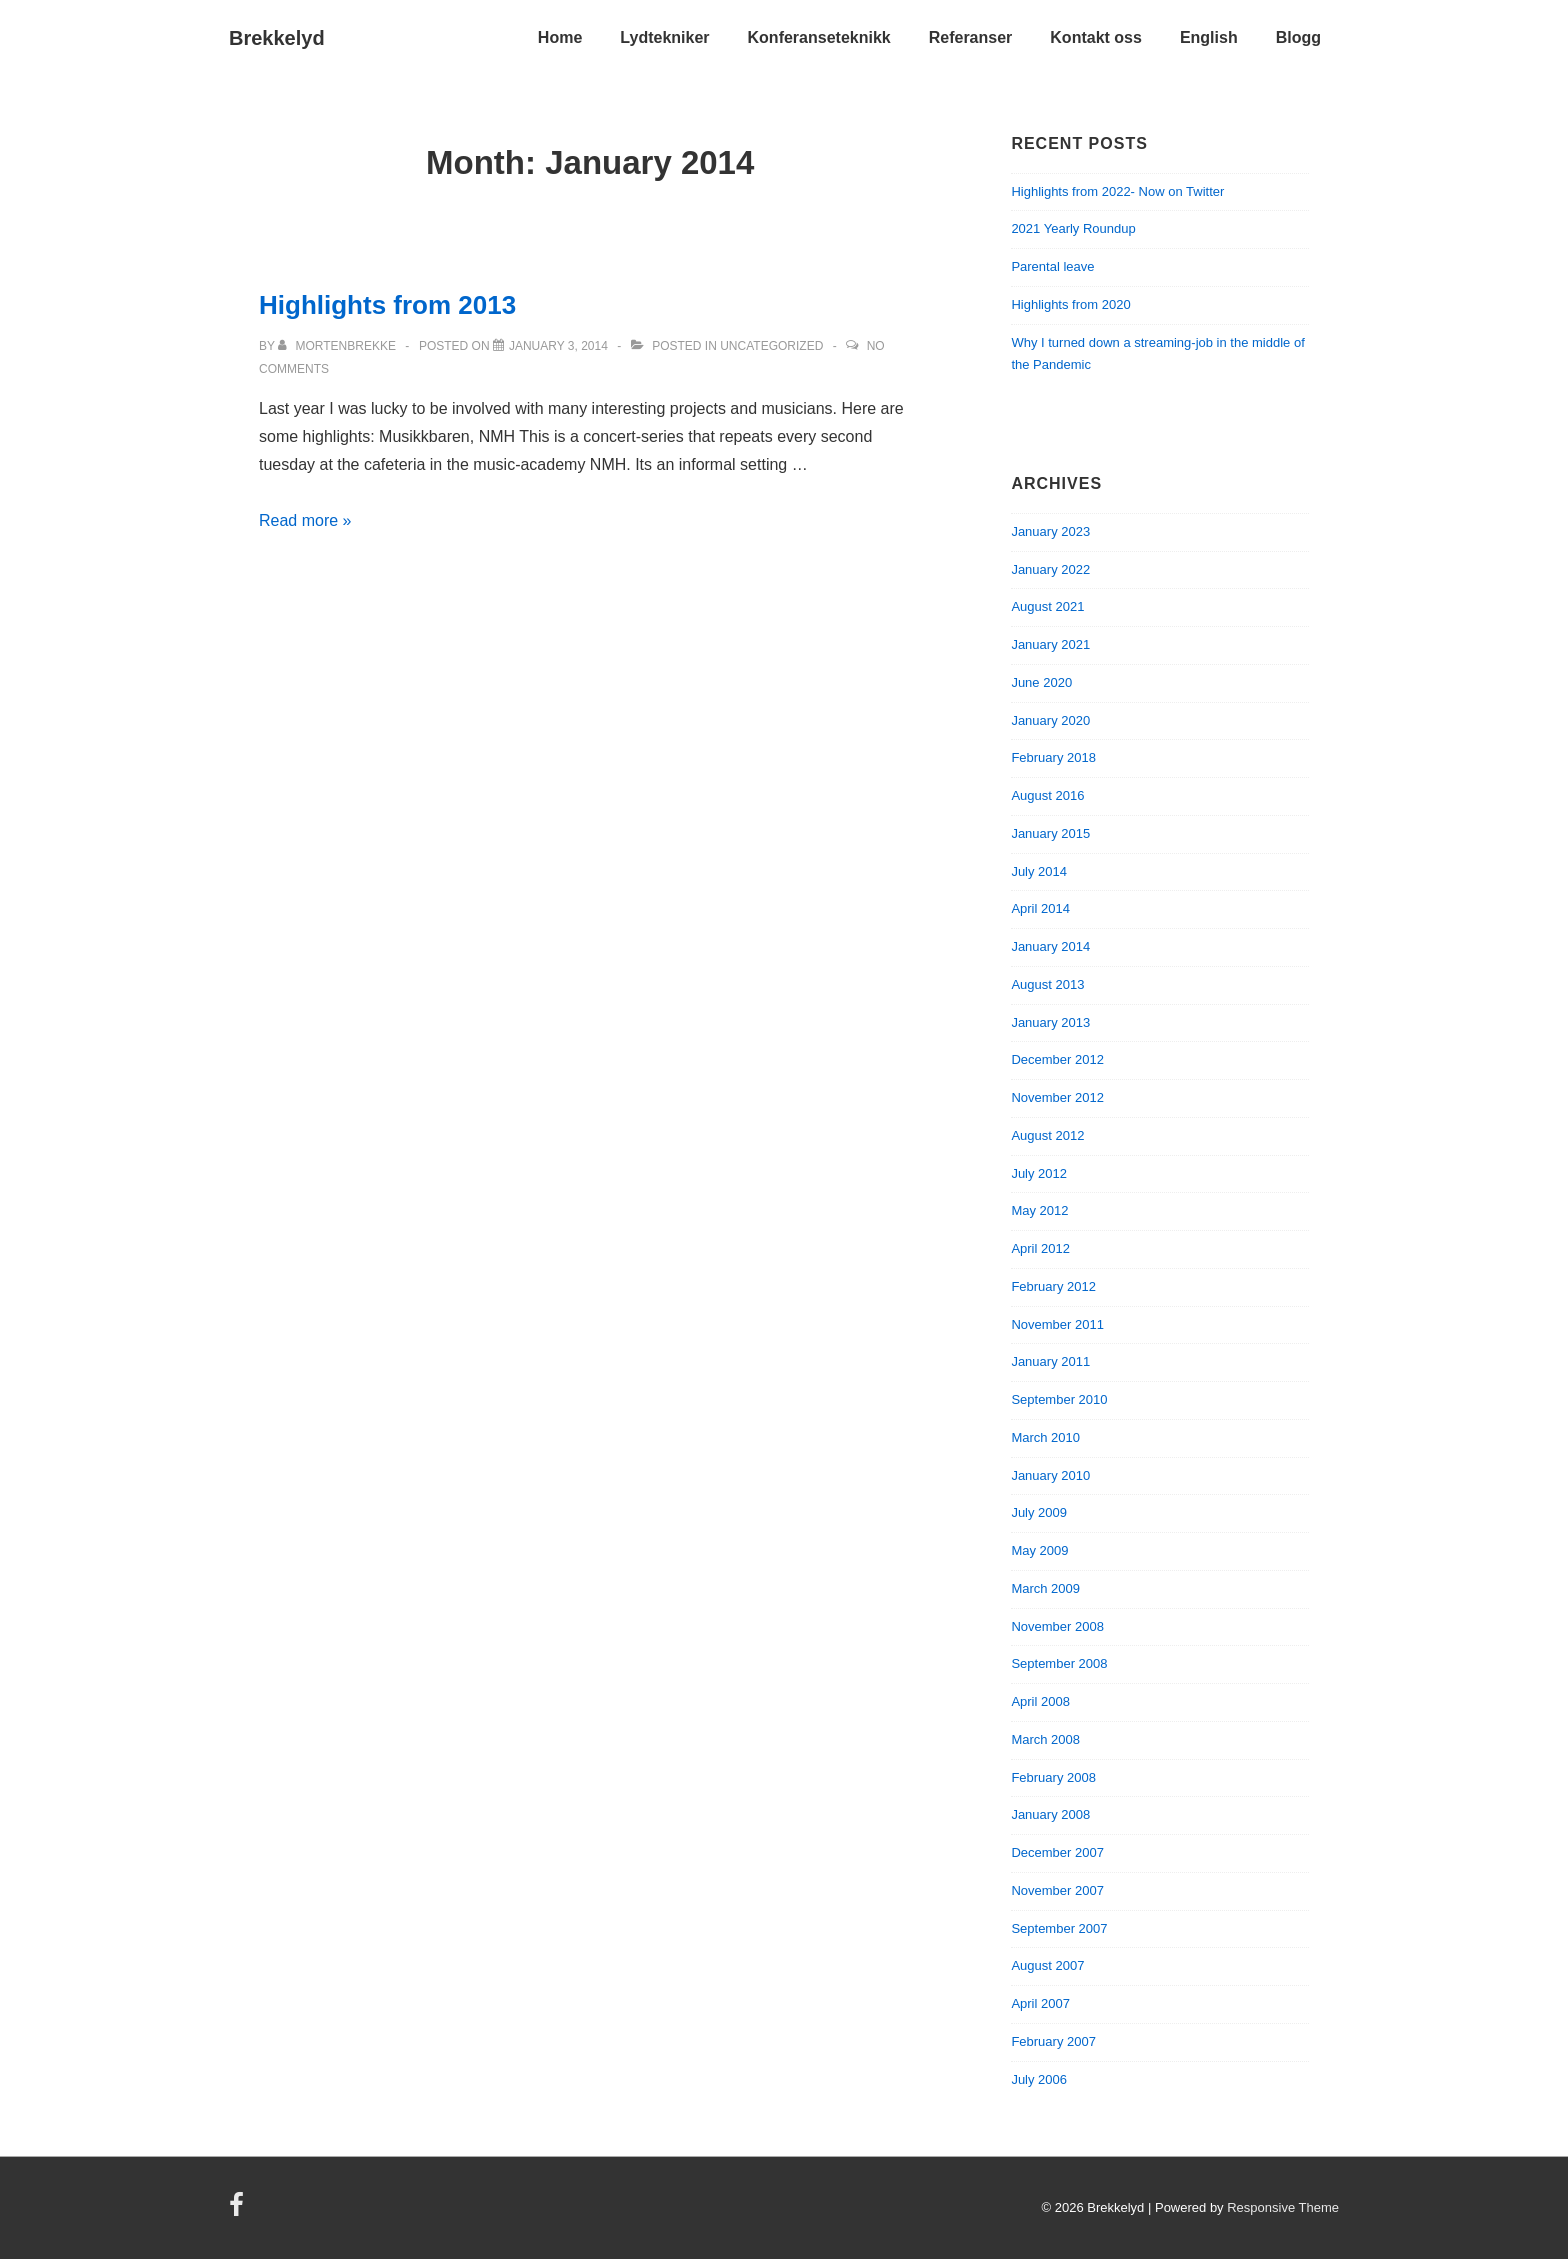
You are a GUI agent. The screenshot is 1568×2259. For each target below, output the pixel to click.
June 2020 (1041, 682)
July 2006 (1039, 2079)
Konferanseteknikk (819, 37)
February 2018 (1053, 757)
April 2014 (1040, 908)
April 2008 (1040, 1701)
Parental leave (1052, 266)
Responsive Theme (1283, 2207)
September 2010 (1059, 1399)
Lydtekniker (664, 37)
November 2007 (1057, 1890)
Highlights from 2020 (1070, 304)
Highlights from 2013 (387, 305)
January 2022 (1050, 569)
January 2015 (1050, 833)
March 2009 (1045, 1588)
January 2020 (1050, 720)
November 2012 (1057, 1097)
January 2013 (1050, 1022)
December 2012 (1057, 1059)
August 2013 (1047, 984)
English (1209, 37)
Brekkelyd (277, 38)
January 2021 (1050, 644)
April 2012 (1040, 1248)
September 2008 (1059, 1663)
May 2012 (1039, 1210)
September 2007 (1059, 1928)
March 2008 (1045, 1739)
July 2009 (1039, 1512)
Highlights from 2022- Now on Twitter (1117, 191)
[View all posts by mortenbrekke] (338, 346)
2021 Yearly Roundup (1073, 228)
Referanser (971, 37)
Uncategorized (771, 346)
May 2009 (1039, 1550)
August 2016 (1047, 795)
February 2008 (1053, 1777)
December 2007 (1057, 1852)
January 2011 (1050, 1361)
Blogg (1298, 37)
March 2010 (1045, 1437)
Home (560, 37)
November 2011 (1057, 1324)
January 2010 (1050, 1475)
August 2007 (1047, 1965)
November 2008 (1057, 1626)
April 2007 (1040, 2003)
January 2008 (1050, 1814)
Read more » (305, 520)
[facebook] (239, 2211)
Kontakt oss (1096, 37)
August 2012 (1047, 1135)
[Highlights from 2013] (558, 346)
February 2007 (1053, 2041)
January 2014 (1050, 946)
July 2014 (1039, 871)
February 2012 (1053, 1286)
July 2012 (1039, 1173)
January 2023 (1050, 531)
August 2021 (1047, 606)
